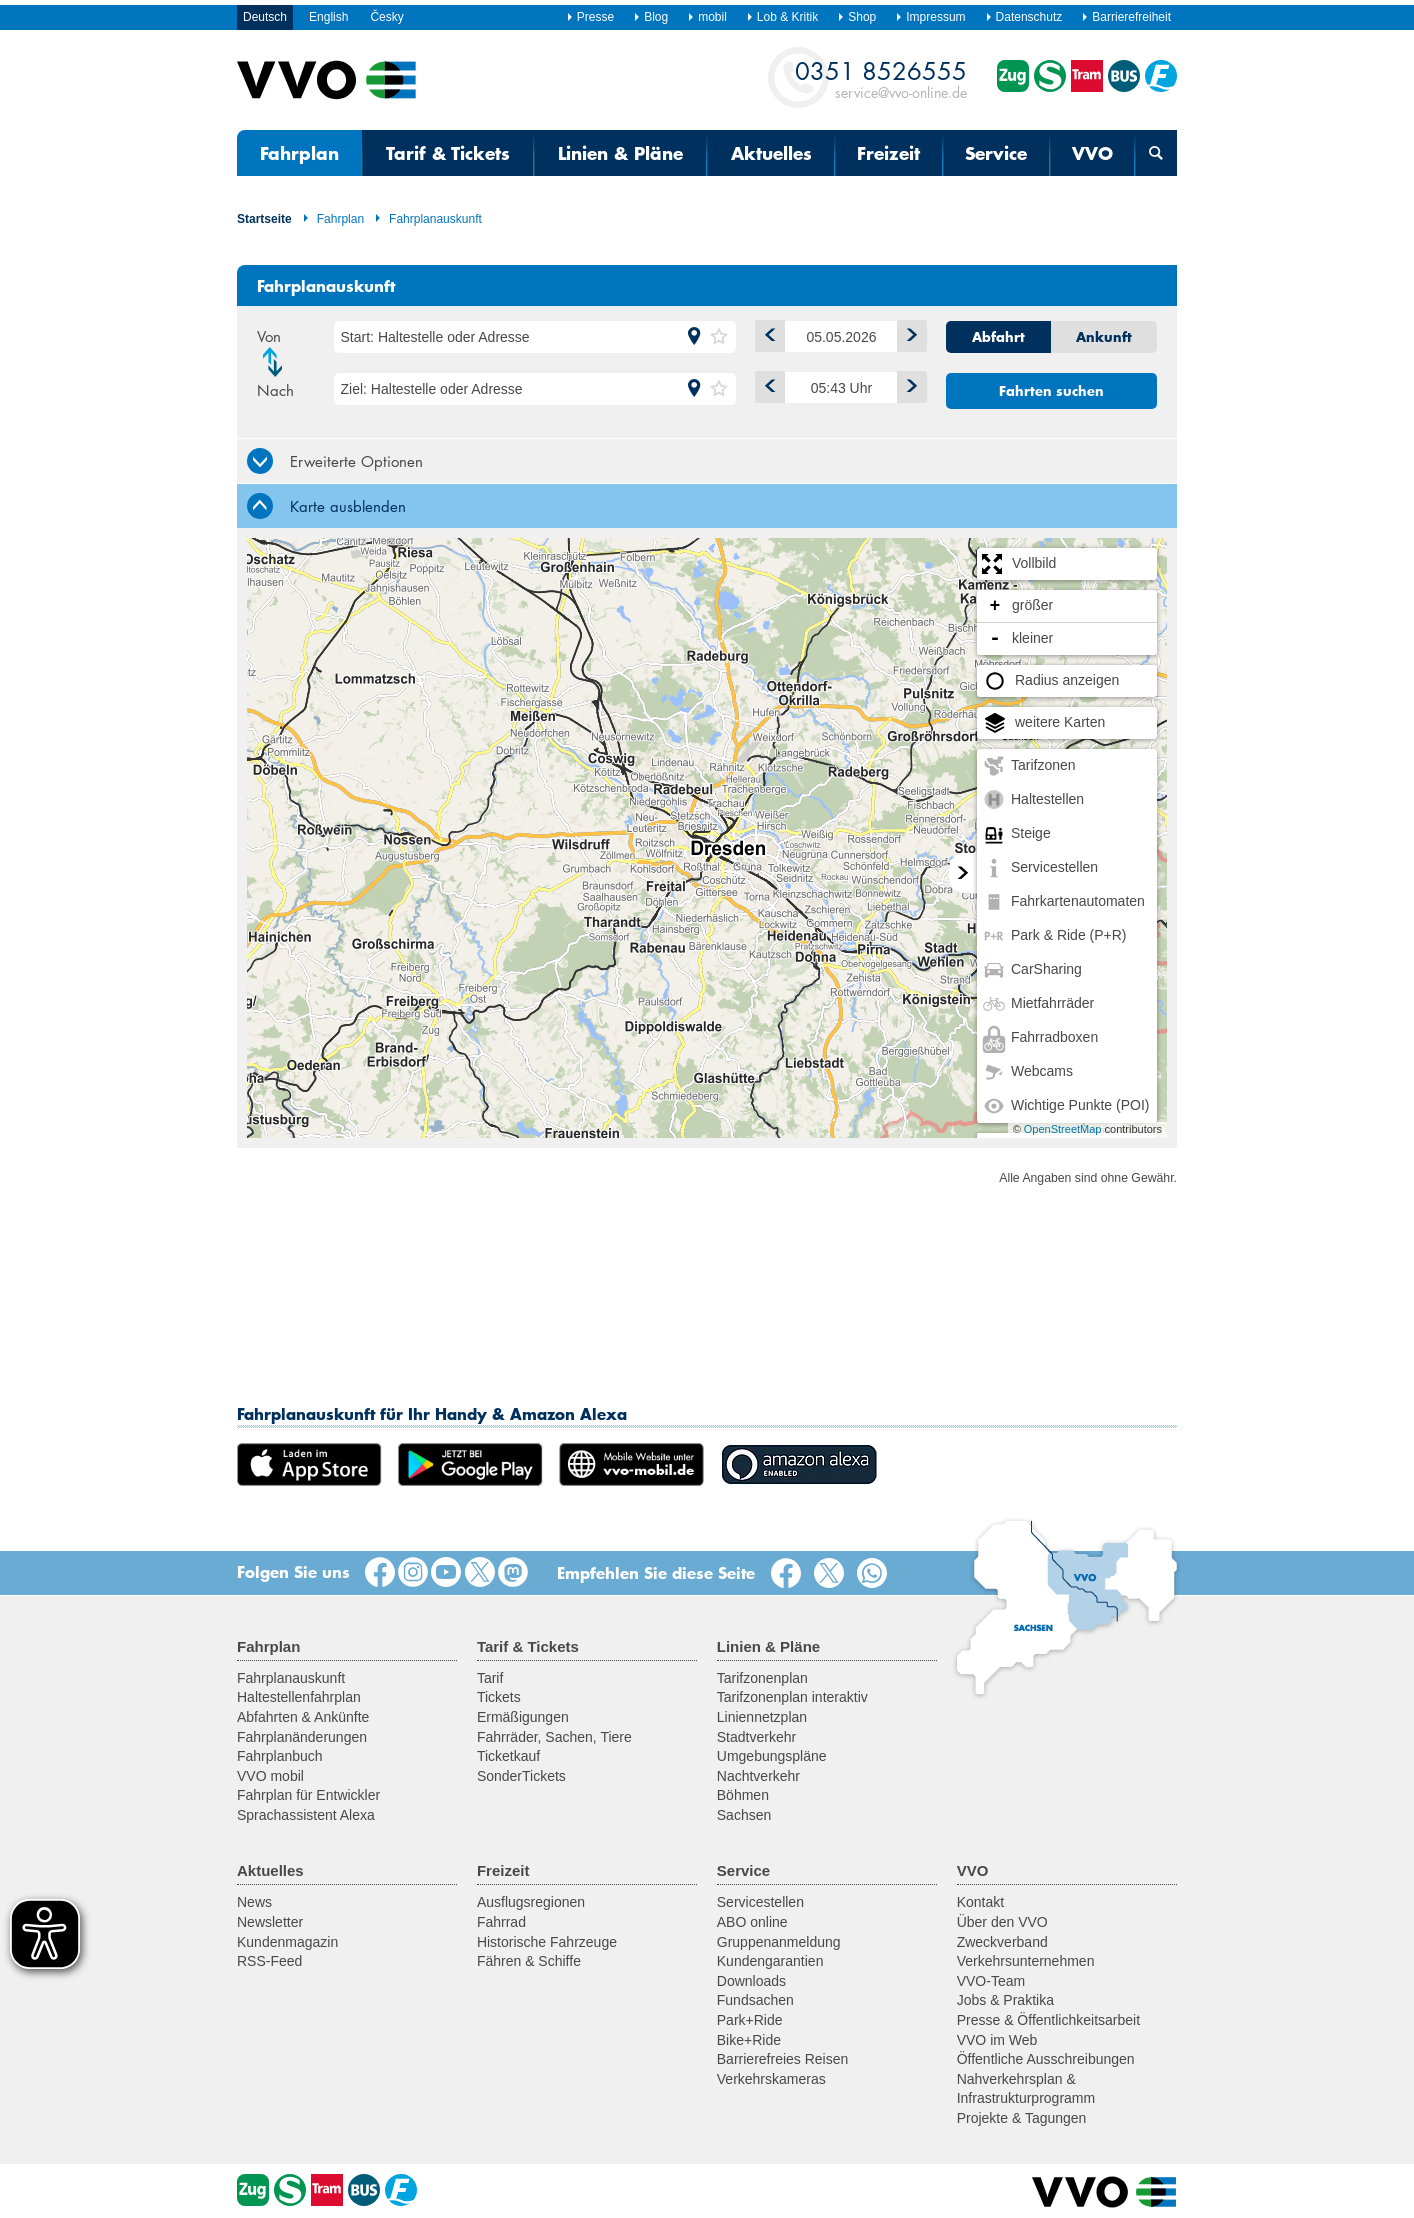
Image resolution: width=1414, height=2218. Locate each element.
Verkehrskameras (771, 2079)
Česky (386, 17)
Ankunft (1104, 337)
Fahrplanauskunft (428, 219)
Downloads (751, 1981)
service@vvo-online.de (881, 78)
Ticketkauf (508, 1756)
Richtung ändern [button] (278, 362)
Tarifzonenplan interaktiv (792, 1697)
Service (996, 153)
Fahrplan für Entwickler (308, 1795)
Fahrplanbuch (280, 1756)
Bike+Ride (749, 2040)
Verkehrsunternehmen (1026, 1961)
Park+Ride (750, 2020)
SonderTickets (521, 1776)
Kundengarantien (770, 1961)
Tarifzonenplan (762, 1678)
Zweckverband (1002, 1942)
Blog (650, 17)
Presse (590, 17)
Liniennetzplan (762, 1717)
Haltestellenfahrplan (299, 1697)
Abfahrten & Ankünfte (303, 1717)
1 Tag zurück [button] (766, 332)
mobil (707, 17)
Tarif (490, 1678)
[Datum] (841, 336)
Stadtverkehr (756, 1737)
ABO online (752, 1922)
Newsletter (270, 1922)
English (328, 17)
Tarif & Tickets (448, 153)
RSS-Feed (269, 1961)
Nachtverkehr (758, 1776)
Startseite (264, 219)
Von (269, 336)
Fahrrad (501, 1922)
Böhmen (743, 1795)
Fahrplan (299, 153)
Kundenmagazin (287, 1942)
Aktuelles (771, 153)
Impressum (930, 17)
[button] (694, 337)
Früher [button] (766, 383)
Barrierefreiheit (1126, 17)
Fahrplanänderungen (302, 1737)
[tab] (707, 460)
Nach (275, 390)
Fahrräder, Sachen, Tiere (554, 1737)
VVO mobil (270, 1776)
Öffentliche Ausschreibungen (1046, 2059)
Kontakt (980, 1902)
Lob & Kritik (782, 17)
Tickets (499, 1697)
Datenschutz (1024, 17)
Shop (856, 17)
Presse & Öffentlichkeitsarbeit (1048, 2020)
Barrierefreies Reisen (783, 2059)
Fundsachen (755, 2000)
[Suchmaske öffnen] (1156, 153)
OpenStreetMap (1063, 1129)
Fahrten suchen (1051, 391)
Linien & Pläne (620, 153)
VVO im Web (997, 2040)
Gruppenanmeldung (779, 1942)
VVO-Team (991, 1981)
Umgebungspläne (772, 1756)
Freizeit (888, 153)
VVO (1092, 153)
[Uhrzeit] (841, 387)
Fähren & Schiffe (529, 1961)
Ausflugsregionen (531, 1902)
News (254, 1902)
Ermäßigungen (523, 1717)
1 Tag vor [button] (907, 332)
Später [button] (907, 383)
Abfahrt (998, 337)
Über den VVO (1002, 1922)
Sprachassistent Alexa (306, 1815)
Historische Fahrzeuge (547, 1942)
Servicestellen (760, 1902)
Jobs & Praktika (1005, 2000)
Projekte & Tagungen (1022, 2118)
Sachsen (744, 1815)
